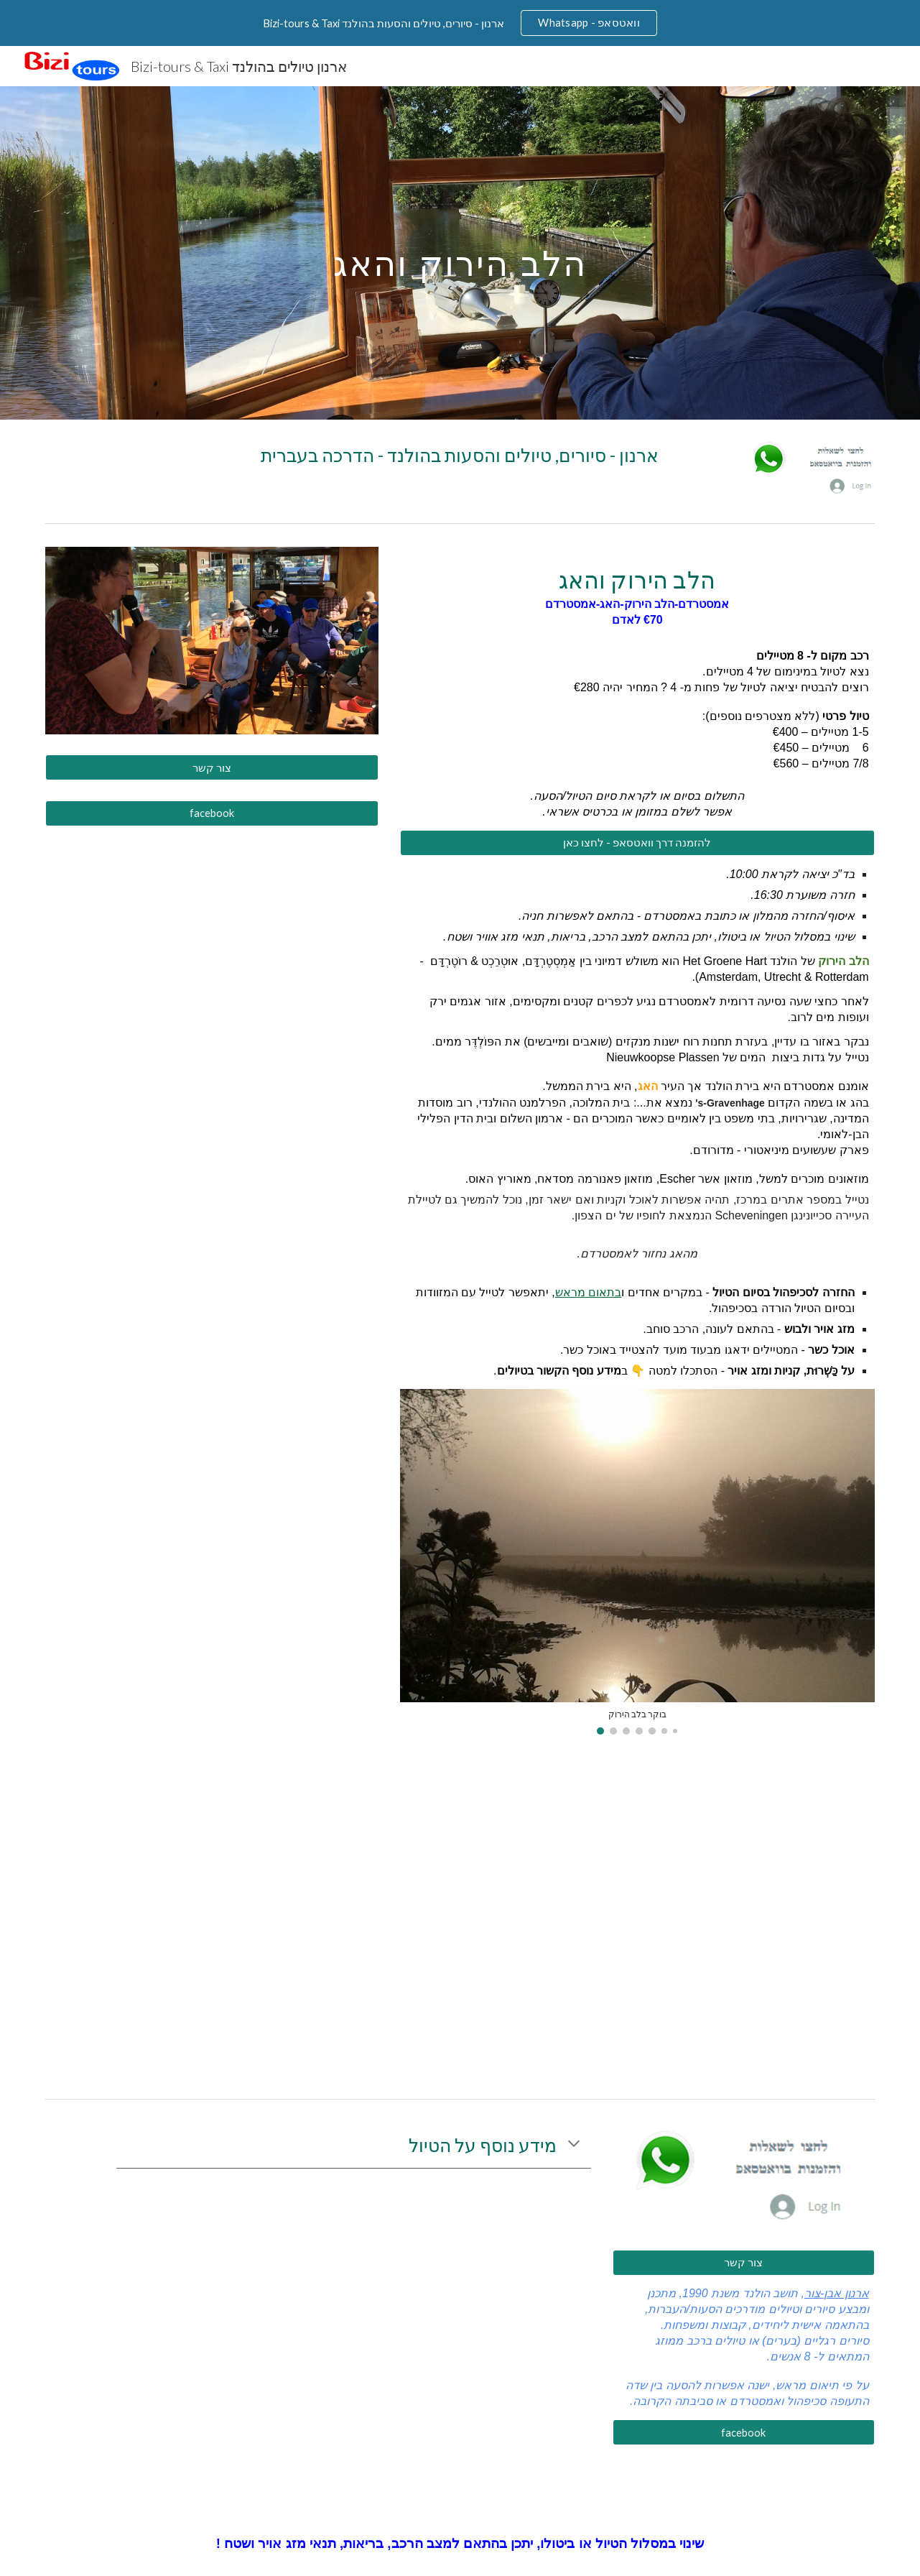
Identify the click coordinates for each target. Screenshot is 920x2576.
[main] (459, 252)
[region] (460, 23)
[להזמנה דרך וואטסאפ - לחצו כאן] (637, 842)
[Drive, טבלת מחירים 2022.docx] (637, 1915)
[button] (574, 2145)
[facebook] (212, 813)
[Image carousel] (637, 1561)
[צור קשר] (212, 767)
